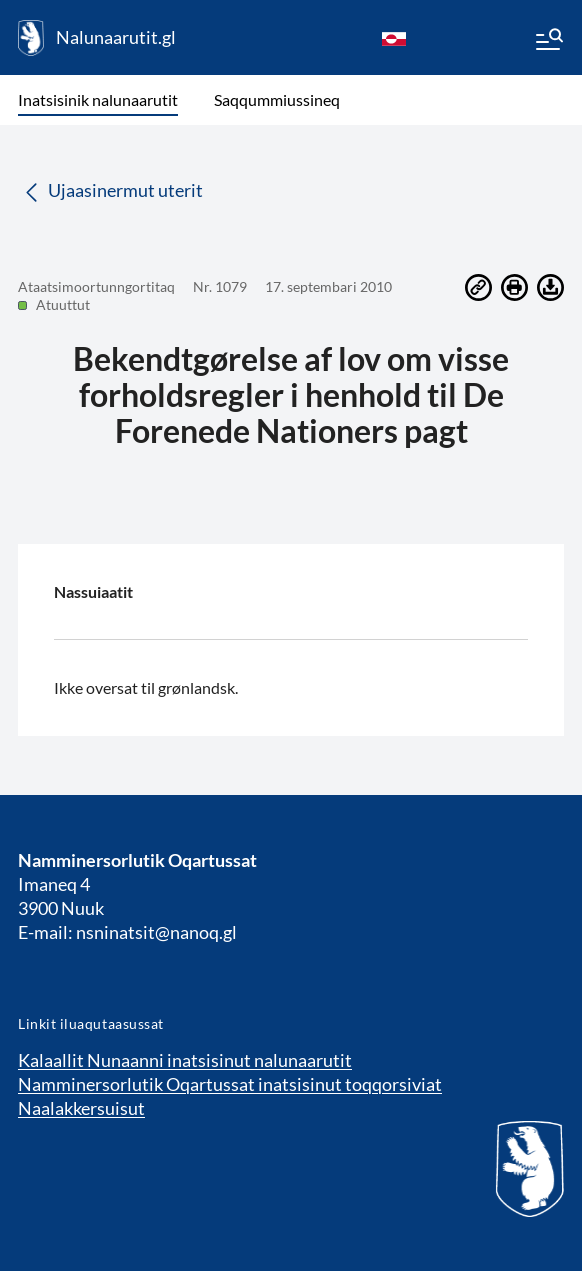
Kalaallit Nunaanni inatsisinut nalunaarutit (185, 1060)
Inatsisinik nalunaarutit (98, 99)
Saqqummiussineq (277, 99)
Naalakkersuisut (81, 1108)
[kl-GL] (394, 38)
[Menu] (548, 42)
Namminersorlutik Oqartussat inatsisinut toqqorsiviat (230, 1084)
